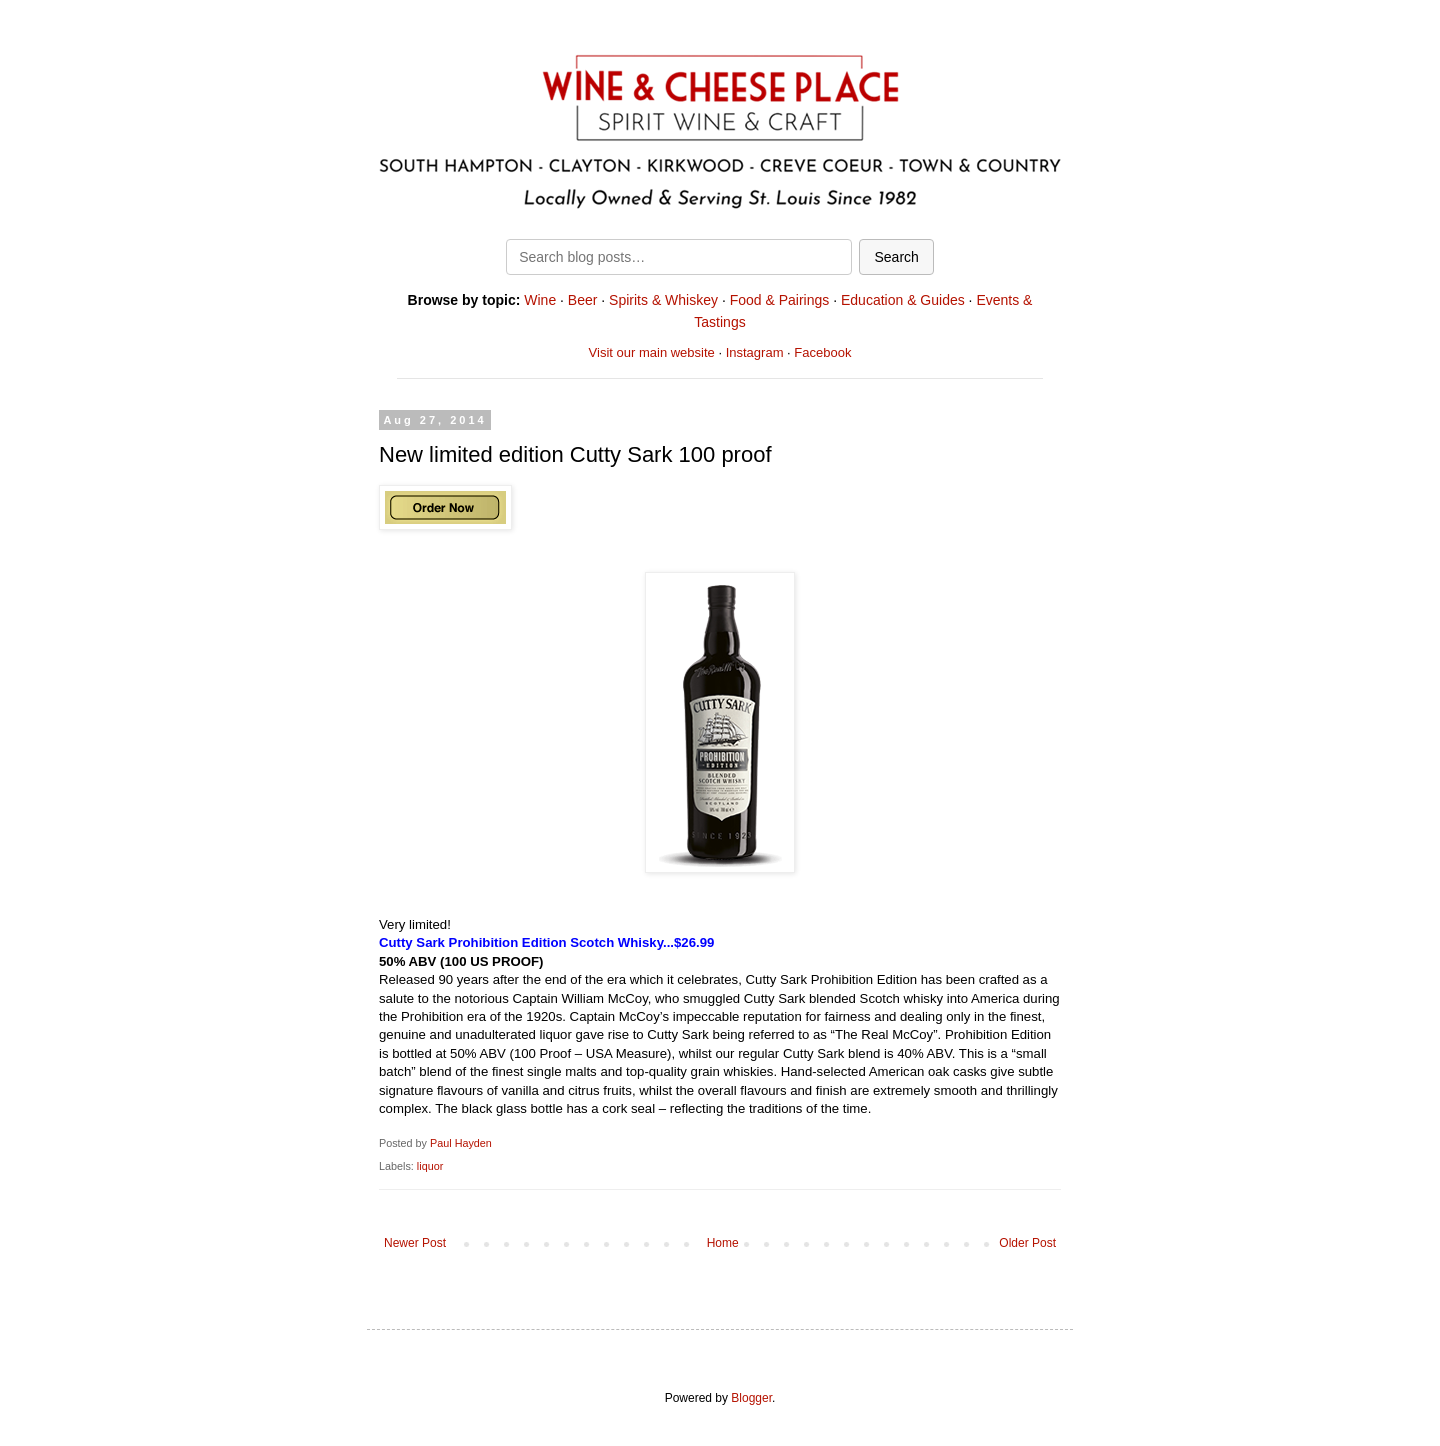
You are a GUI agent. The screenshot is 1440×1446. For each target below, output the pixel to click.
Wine (540, 300)
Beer (583, 300)
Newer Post (415, 1243)
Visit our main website (652, 352)
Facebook (822, 352)
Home (723, 1243)
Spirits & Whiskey (663, 300)
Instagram (755, 352)
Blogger (751, 1398)
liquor (430, 1166)
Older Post (1027, 1243)
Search (896, 257)
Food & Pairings (780, 300)
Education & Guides (903, 300)
